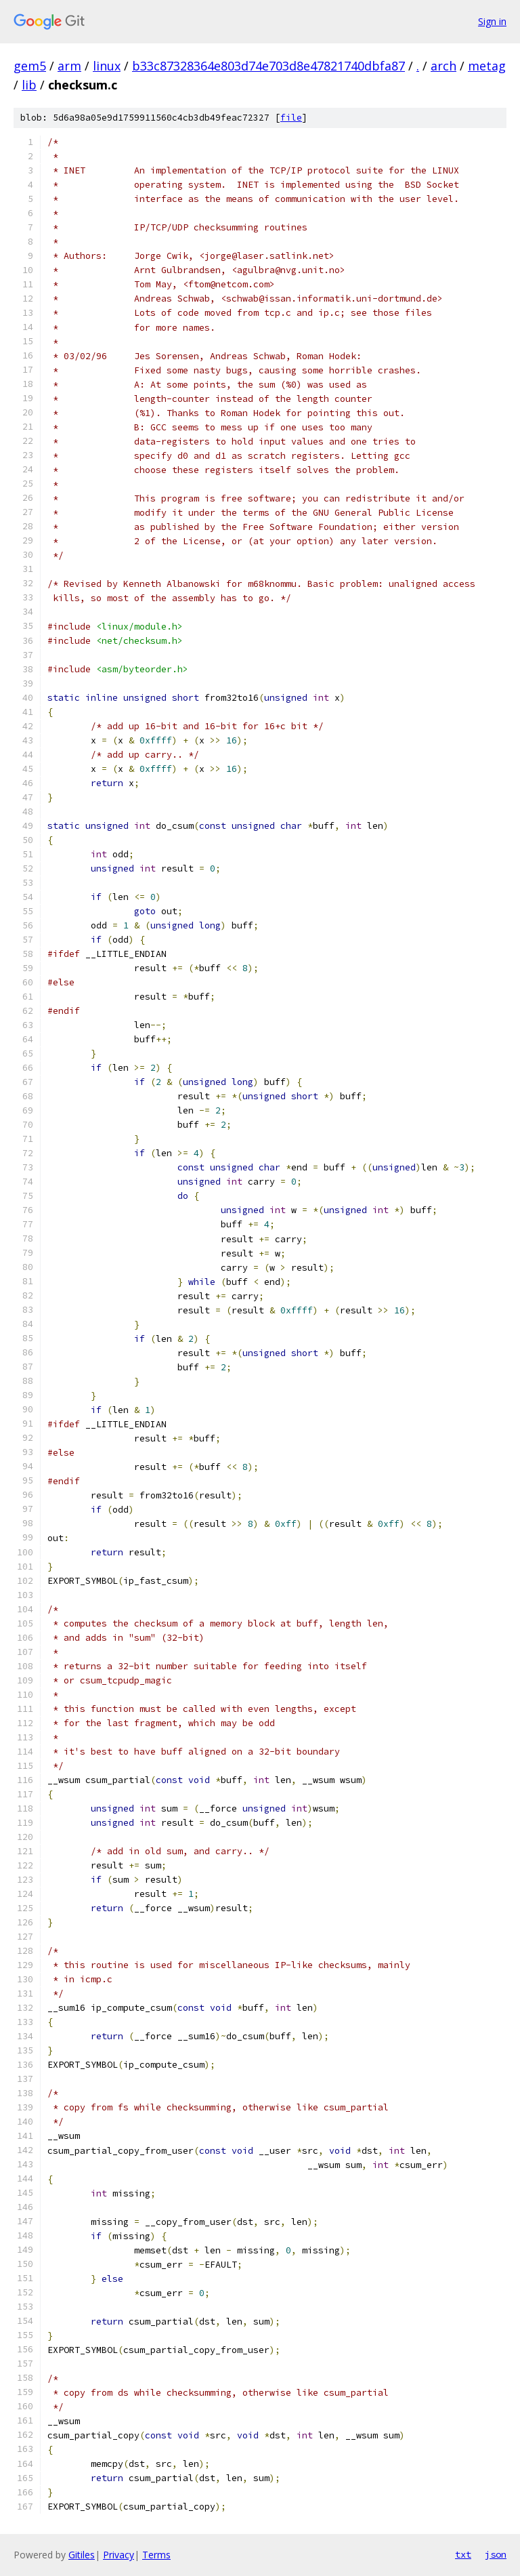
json (495, 2554)
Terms (156, 2554)
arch (443, 66)
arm (69, 66)
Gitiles (81, 2554)
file (291, 117)
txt (463, 2554)
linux (107, 66)
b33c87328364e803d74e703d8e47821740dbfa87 (268, 66)
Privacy (118, 2554)
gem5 (30, 66)
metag (487, 66)
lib (29, 85)
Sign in (492, 21)
